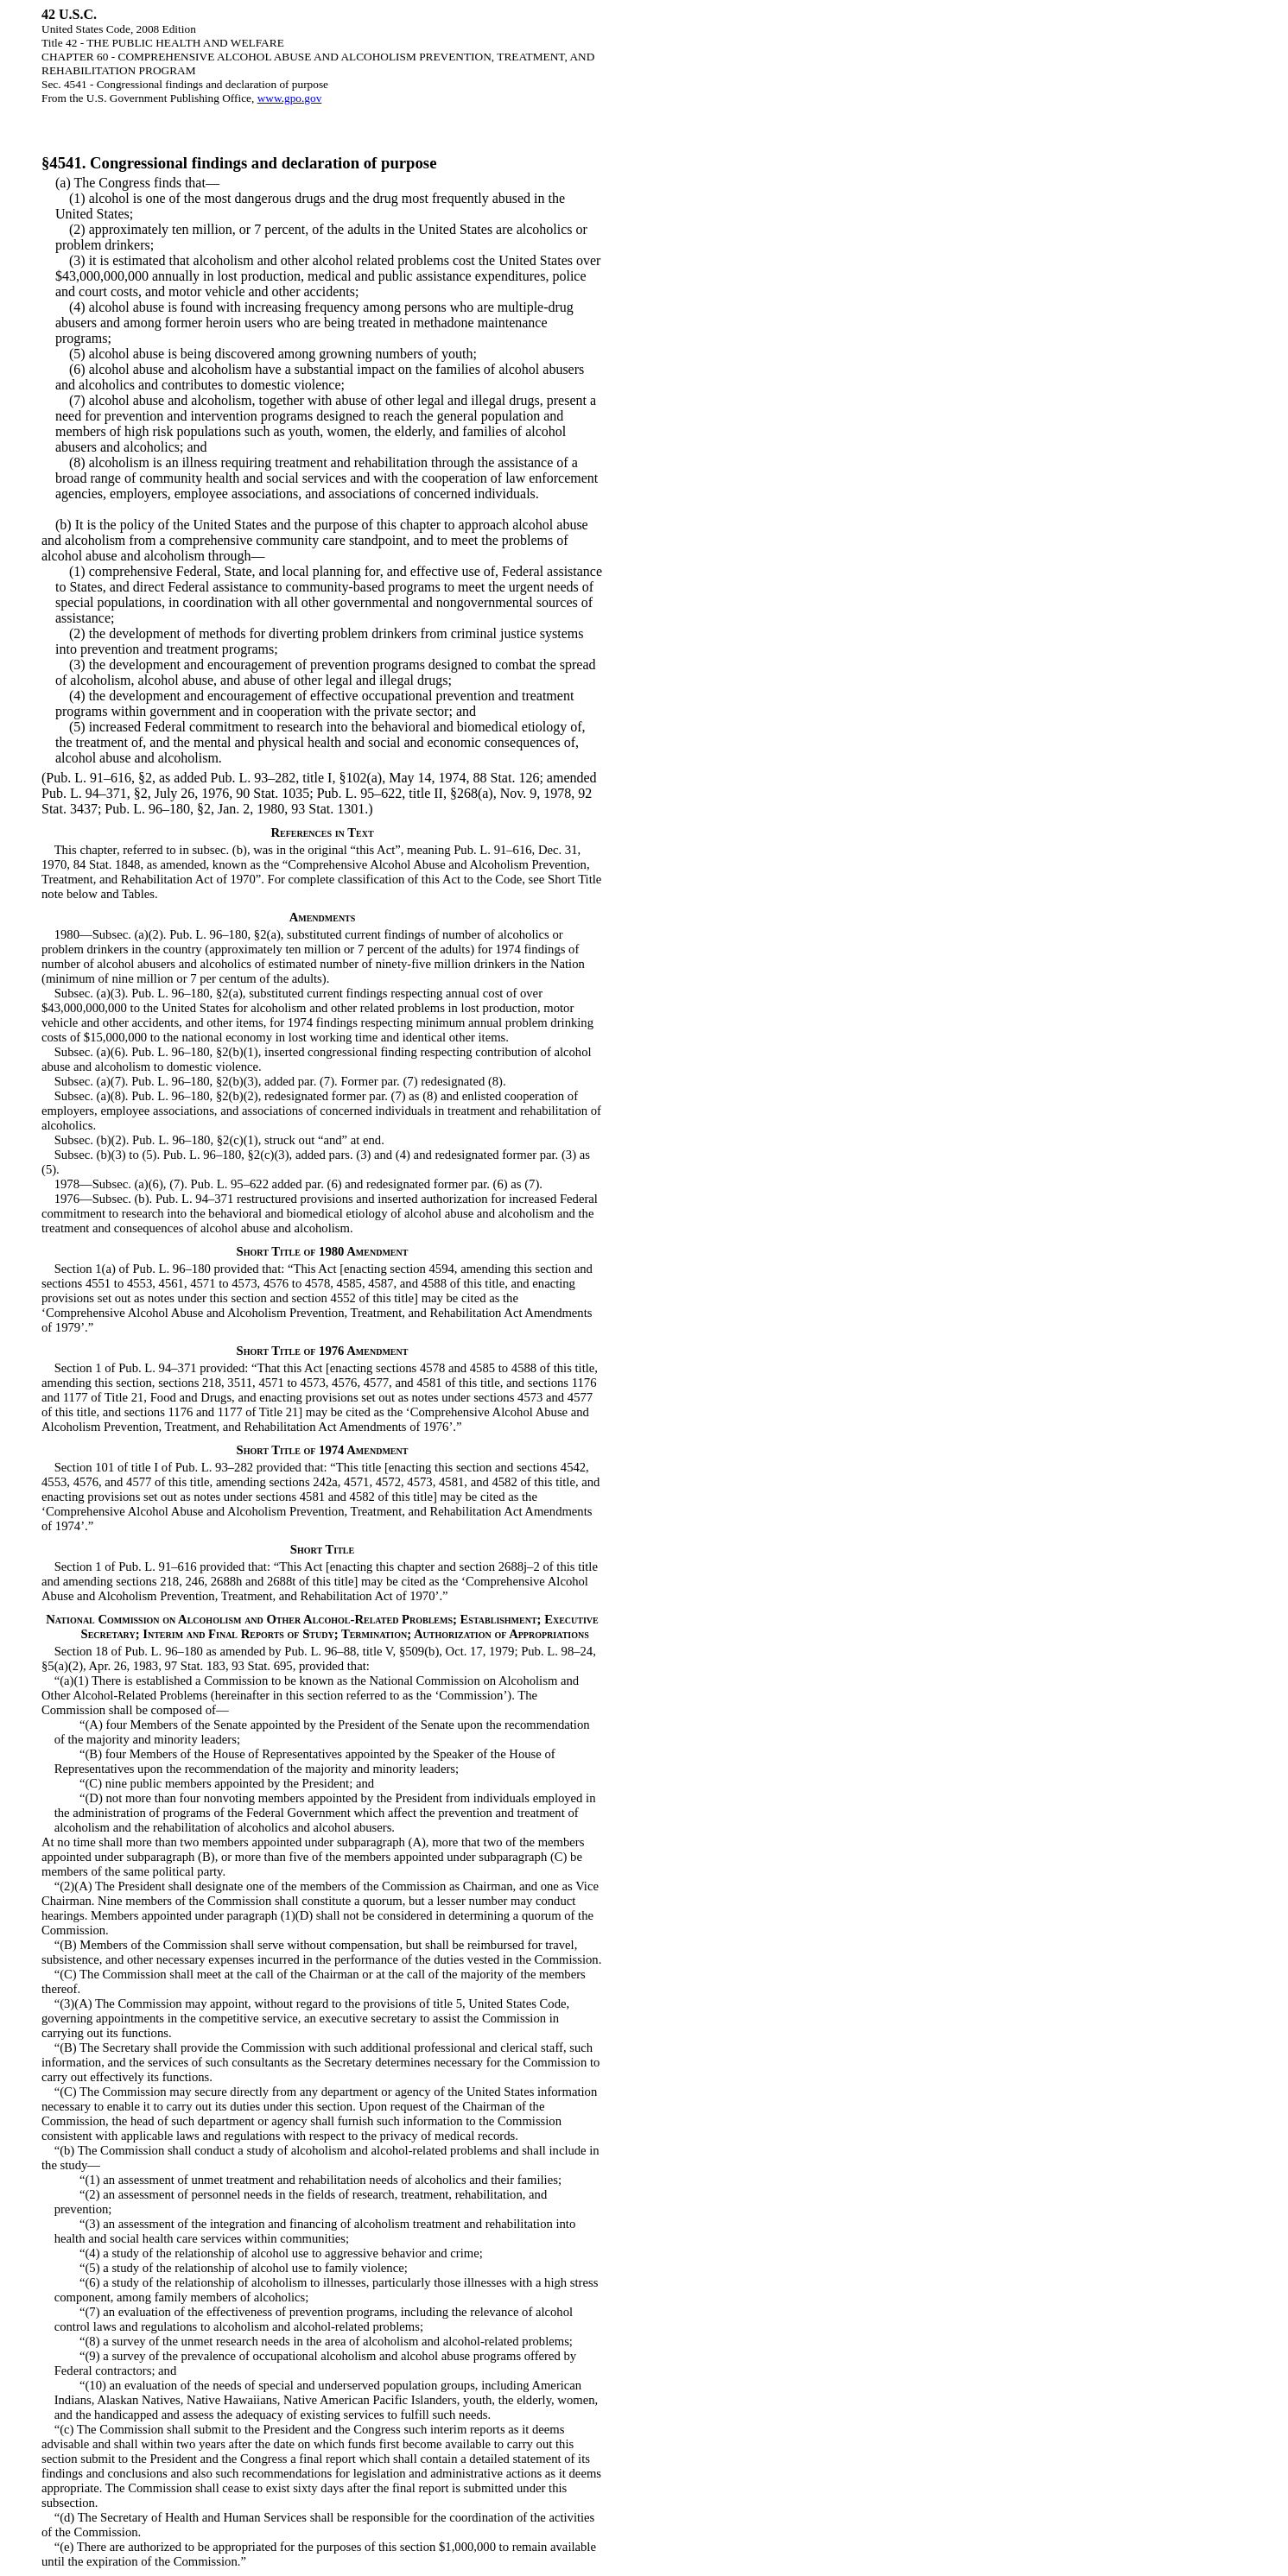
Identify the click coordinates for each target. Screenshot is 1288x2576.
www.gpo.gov (289, 98)
